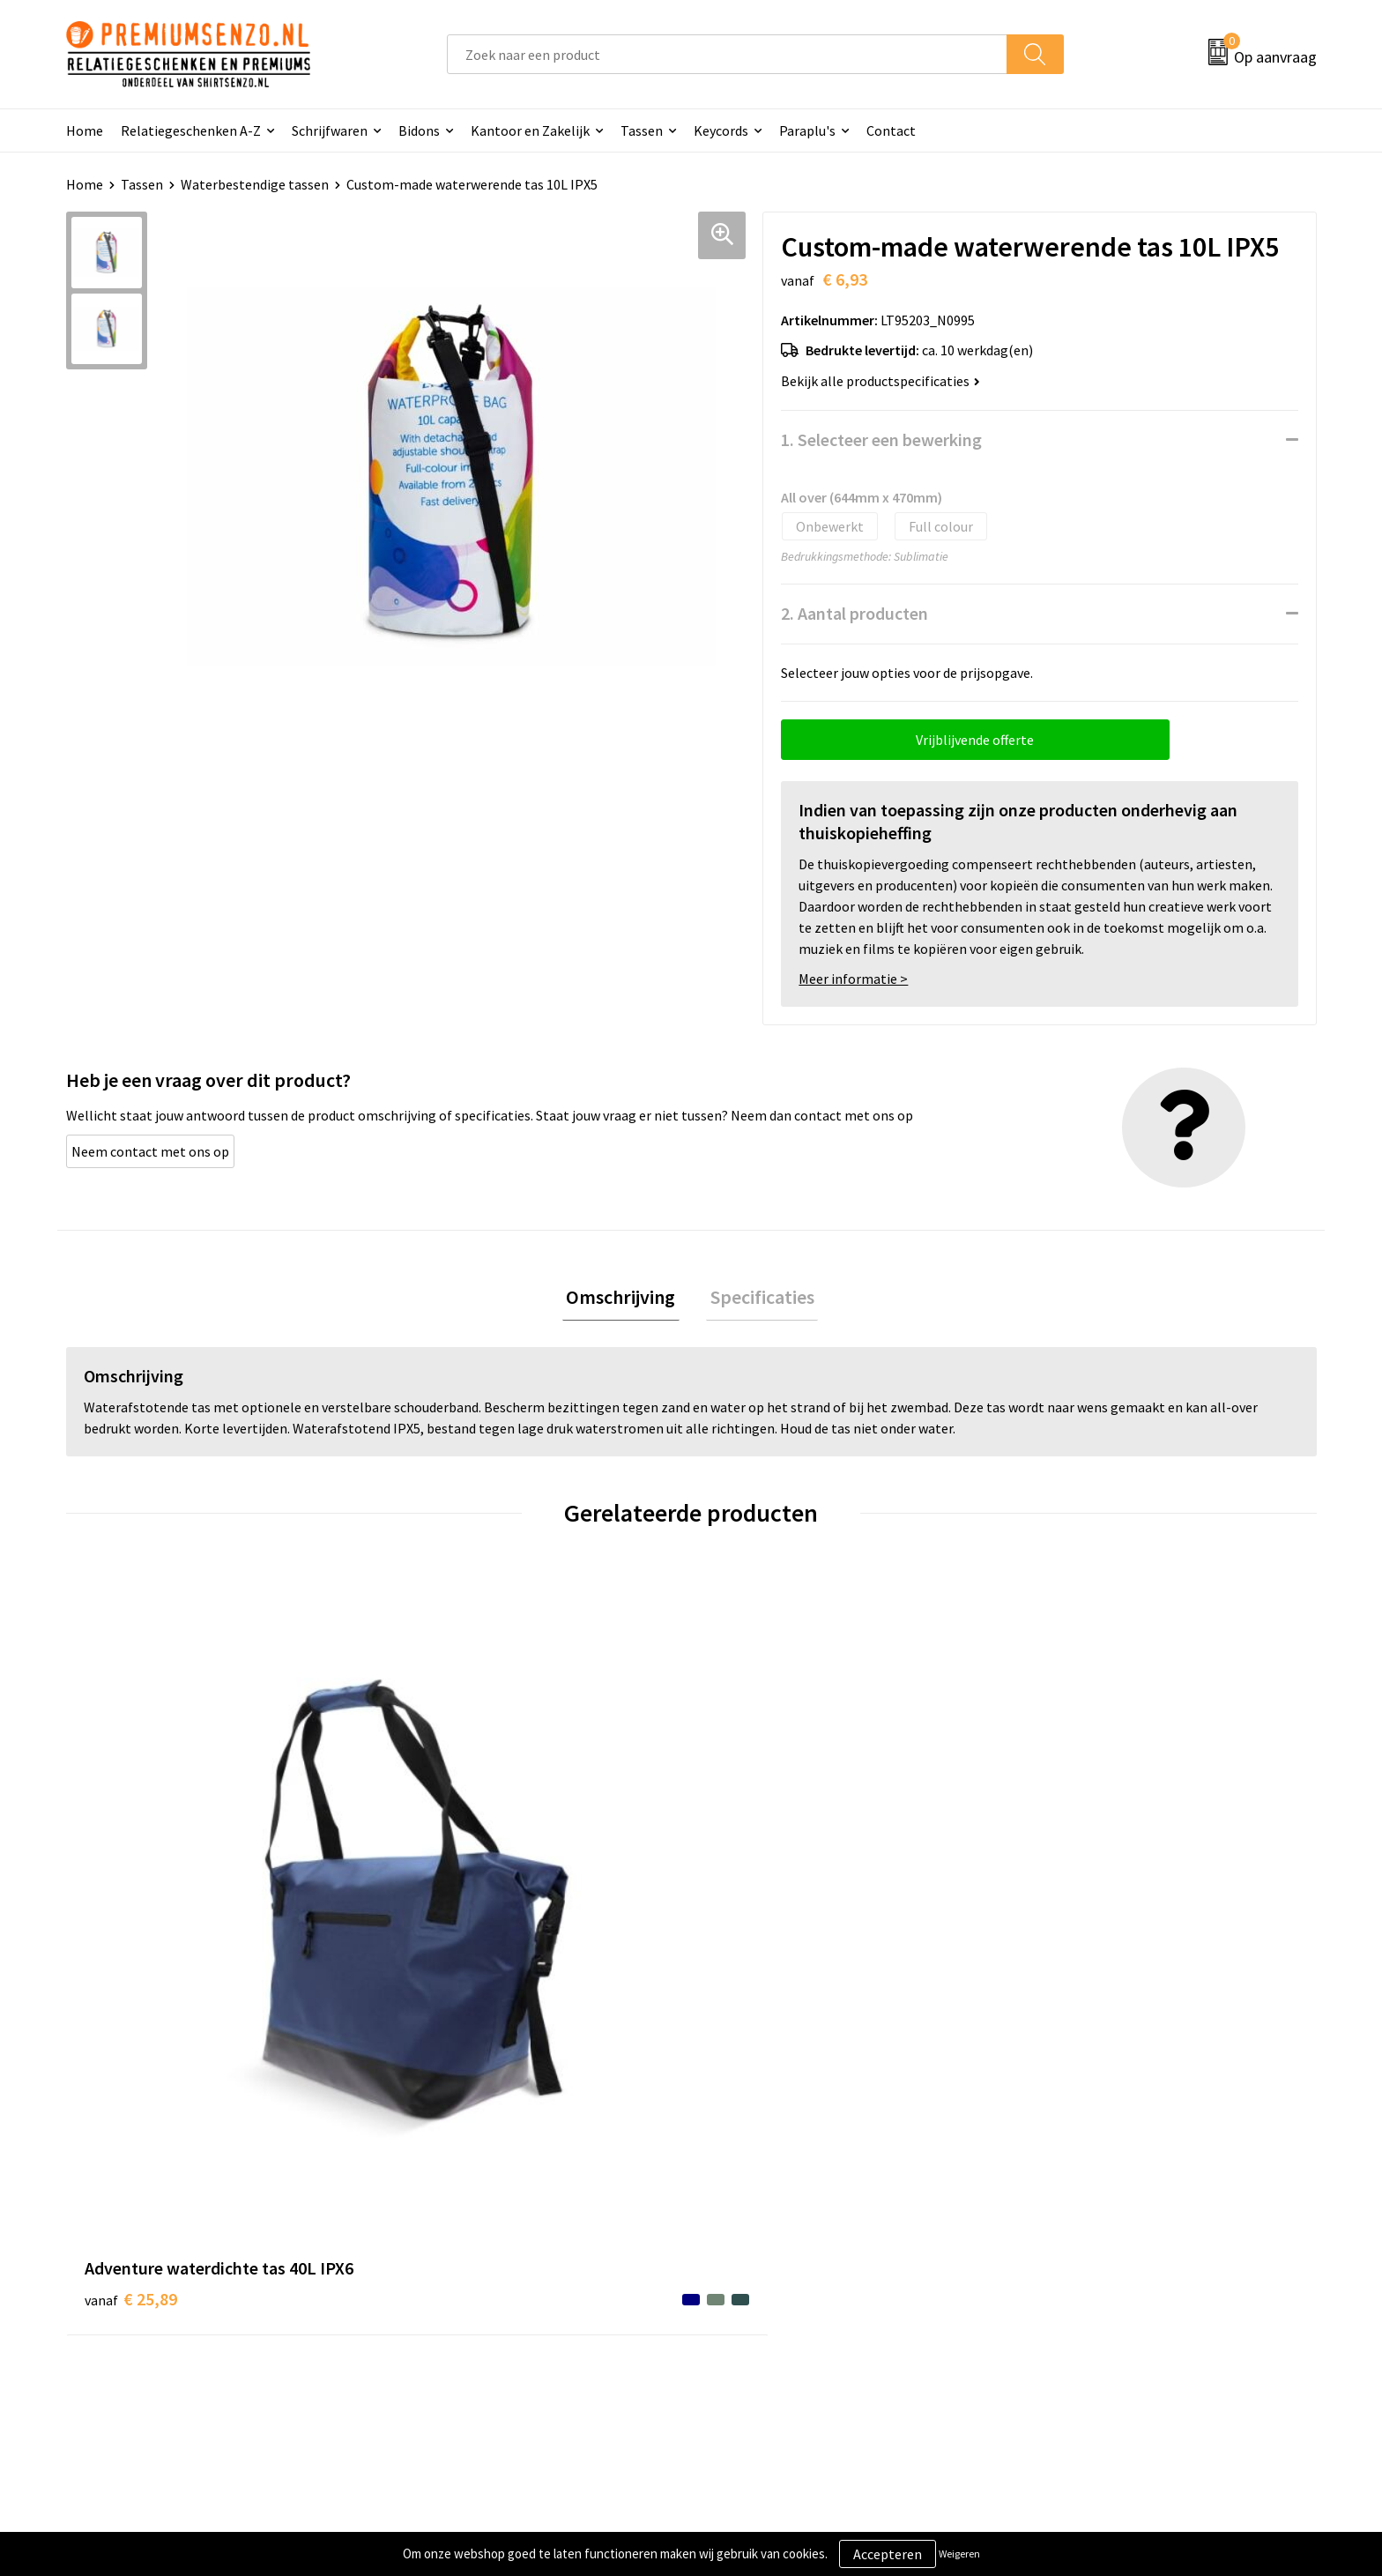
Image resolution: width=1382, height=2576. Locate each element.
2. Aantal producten (854, 613)
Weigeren (959, 2553)
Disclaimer (1055, 2296)
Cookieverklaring (1074, 2243)
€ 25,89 (131, 1913)
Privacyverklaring (1075, 2270)
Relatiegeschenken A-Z (191, 130)
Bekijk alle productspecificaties (880, 381)
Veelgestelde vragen (464, 2270)
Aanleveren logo (762, 2243)
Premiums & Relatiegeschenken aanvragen (532, 2296)
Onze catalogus (450, 2243)
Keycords (721, 130)
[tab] (625, 1299)
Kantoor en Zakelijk (530, 130)
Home (84, 130)
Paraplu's (807, 130)
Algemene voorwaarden (1094, 2216)
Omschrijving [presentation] (625, 1298)
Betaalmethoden (765, 2296)
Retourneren (752, 2324)
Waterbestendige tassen (255, 184)
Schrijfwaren (330, 130)
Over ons (429, 2216)
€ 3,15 (751, 1940)
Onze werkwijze (760, 2270)
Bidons (419, 130)
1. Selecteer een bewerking (881, 439)
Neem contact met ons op (150, 1151)
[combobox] (727, 54)
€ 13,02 (443, 1913)
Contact (891, 130)
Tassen (641, 130)
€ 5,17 (1064, 1940)
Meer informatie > (853, 978)
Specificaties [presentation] (758, 1298)
